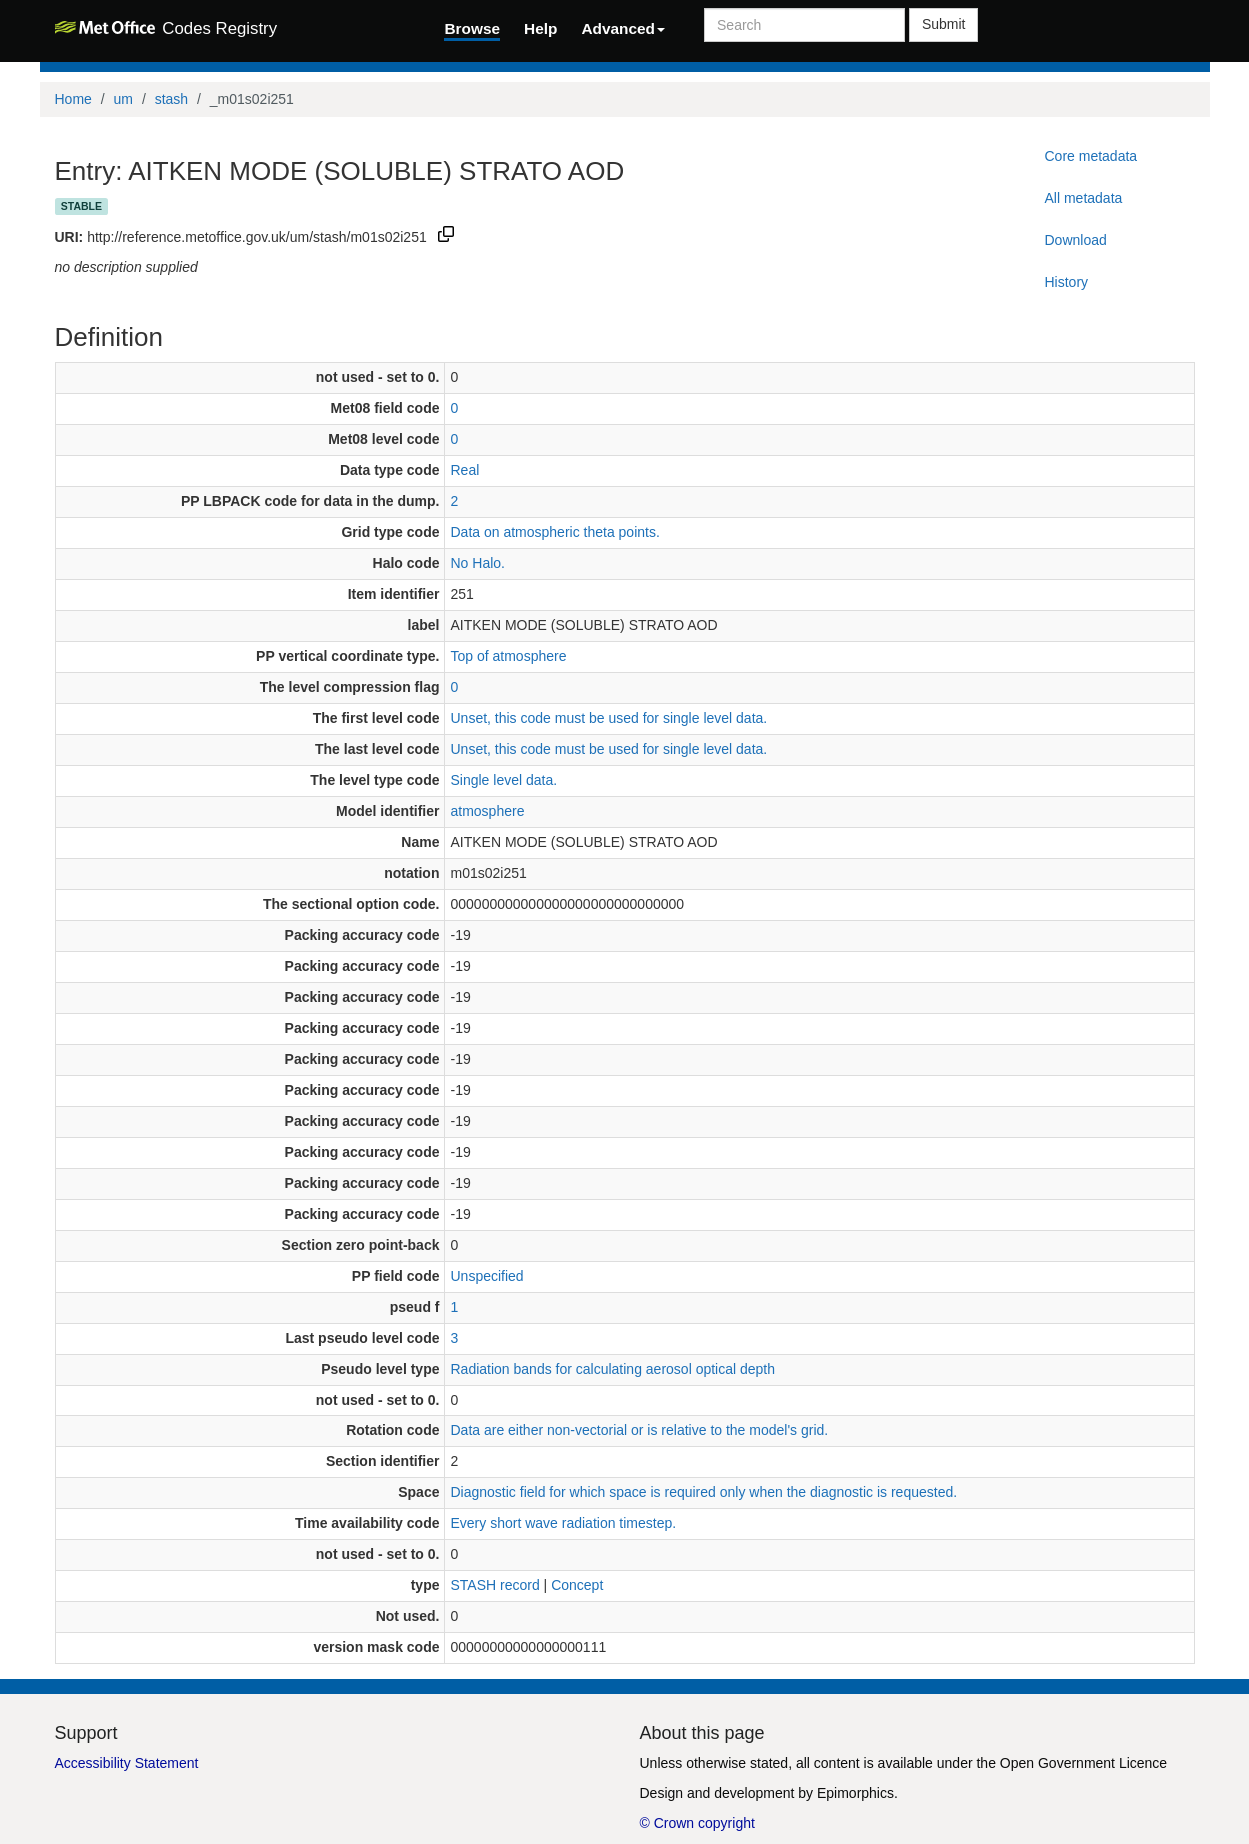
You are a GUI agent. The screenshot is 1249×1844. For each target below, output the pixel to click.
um (123, 99)
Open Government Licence (1083, 1763)
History (1066, 282)
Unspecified (486, 1276)
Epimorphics (855, 1793)
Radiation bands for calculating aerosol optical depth (612, 1369)
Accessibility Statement (127, 1763)
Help (540, 28)
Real (464, 470)
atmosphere (487, 811)
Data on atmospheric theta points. (554, 532)
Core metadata (1090, 156)
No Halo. (477, 563)
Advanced (623, 28)
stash (171, 99)
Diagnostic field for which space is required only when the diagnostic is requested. (703, 1492)
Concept (577, 1585)
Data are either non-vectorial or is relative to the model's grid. (639, 1430)
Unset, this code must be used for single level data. (608, 718)
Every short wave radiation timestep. (563, 1523)
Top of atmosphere (508, 656)
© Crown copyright (697, 1823)
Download (1075, 240)
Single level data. (503, 780)
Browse (472, 28)
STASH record (494, 1585)
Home (73, 99)
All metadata (1083, 198)
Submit (944, 24)
